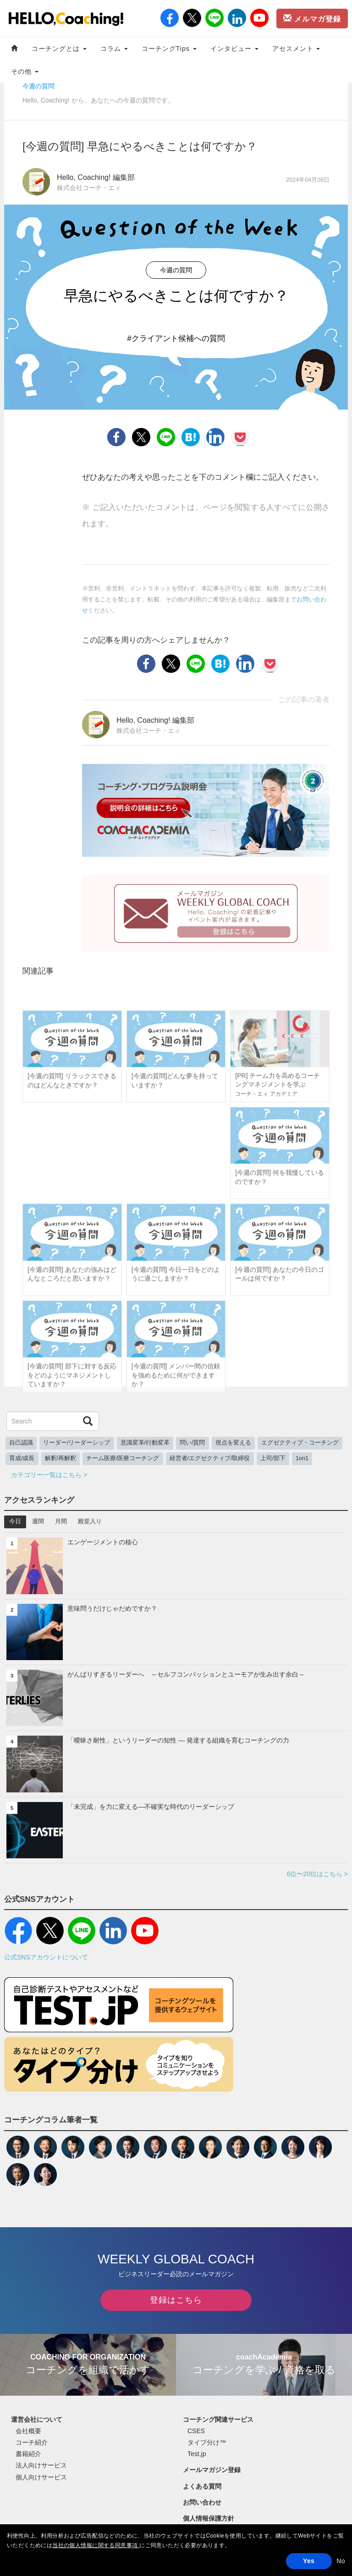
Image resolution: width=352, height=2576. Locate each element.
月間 (61, 1521)
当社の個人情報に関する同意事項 (95, 2545)
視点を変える (233, 1443)
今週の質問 (38, 86)
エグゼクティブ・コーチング (300, 1443)
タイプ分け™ (206, 2442)
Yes (308, 2561)
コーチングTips (169, 48)
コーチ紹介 (32, 2442)
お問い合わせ (202, 2502)
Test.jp (196, 2453)
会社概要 (28, 2431)
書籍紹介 (28, 2453)
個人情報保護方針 (208, 2518)
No (340, 2561)
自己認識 (21, 1443)
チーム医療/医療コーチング (123, 1458)
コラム (114, 48)
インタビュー (234, 48)
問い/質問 (192, 1443)
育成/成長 (22, 1458)
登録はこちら (176, 2300)
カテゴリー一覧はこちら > (49, 1474)
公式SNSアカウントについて (46, 1957)
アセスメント (296, 48)
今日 (15, 1521)
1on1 (302, 1458)
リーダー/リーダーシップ (76, 1443)
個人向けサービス (41, 2477)
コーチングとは (59, 48)
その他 (24, 71)
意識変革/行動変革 (145, 1443)
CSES (196, 2431)
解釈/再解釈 (61, 1458)
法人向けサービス (41, 2465)
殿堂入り (90, 1521)
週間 (38, 1521)
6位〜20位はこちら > (317, 1874)
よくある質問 (202, 2486)
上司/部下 (273, 1458)
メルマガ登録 (312, 18)
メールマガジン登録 (212, 2469)
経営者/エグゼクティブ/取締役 (210, 1458)
